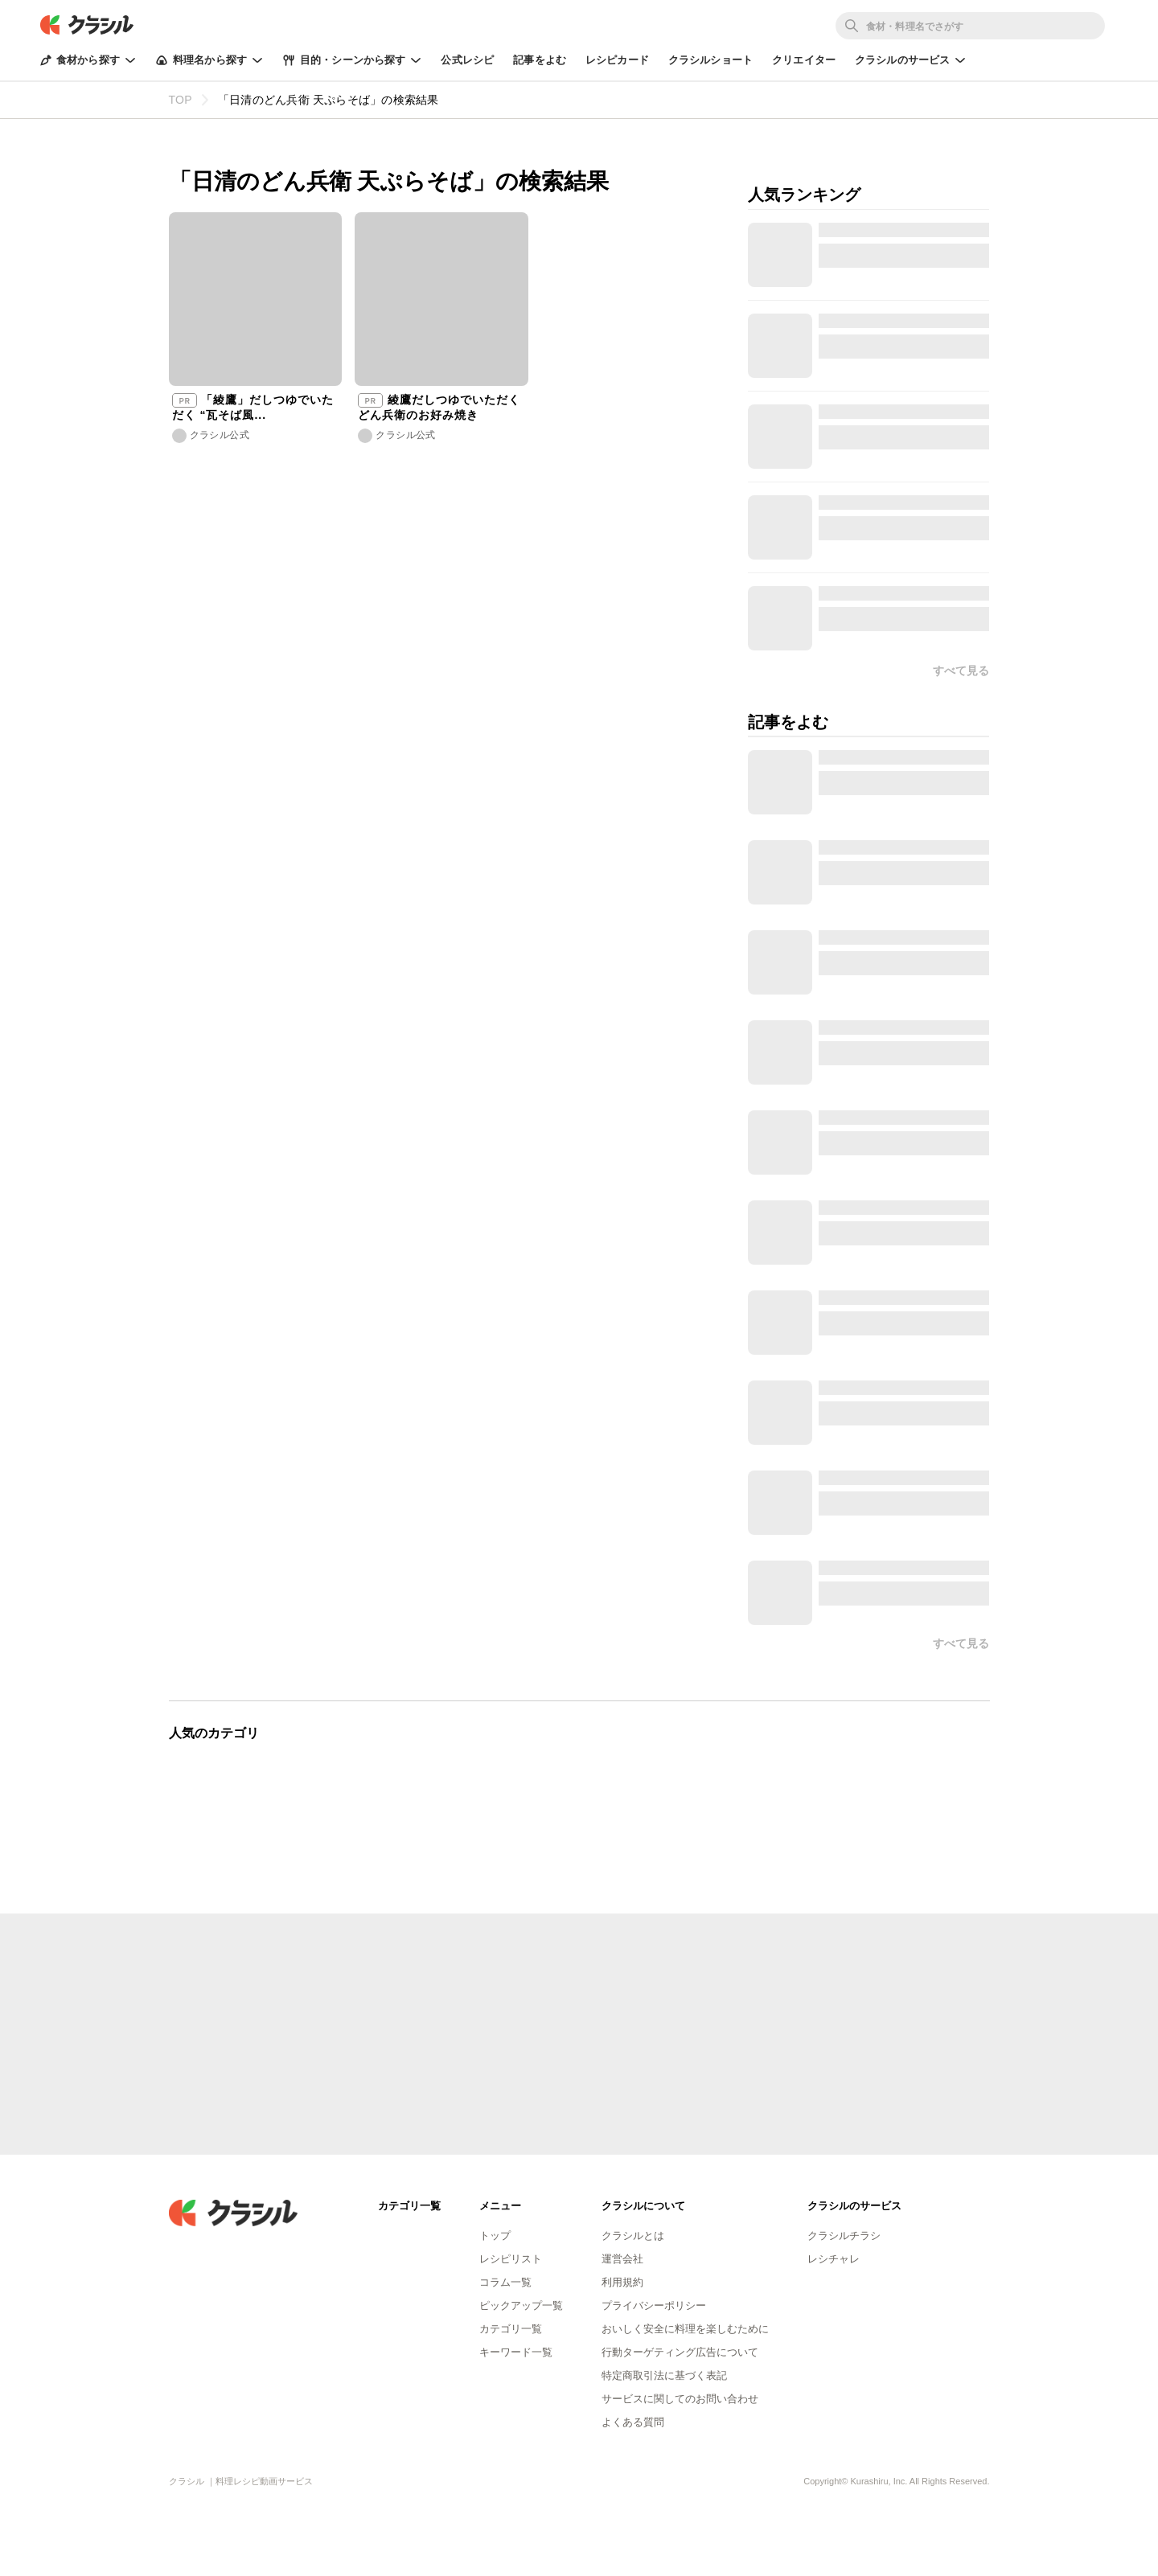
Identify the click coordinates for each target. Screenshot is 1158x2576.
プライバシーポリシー (654, 2305)
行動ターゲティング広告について (680, 2352)
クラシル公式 (219, 435)
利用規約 (622, 2282)
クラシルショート (710, 60)
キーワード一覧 (515, 2352)
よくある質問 (633, 2422)
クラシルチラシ (844, 2235)
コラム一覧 (505, 2282)
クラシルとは (633, 2235)
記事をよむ (539, 60)
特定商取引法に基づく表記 (664, 2375)
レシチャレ (833, 2259)
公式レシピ (467, 60)
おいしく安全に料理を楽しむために (685, 2329)
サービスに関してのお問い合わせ (680, 2399)
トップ (495, 2235)
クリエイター (804, 60)
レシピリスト (510, 2259)
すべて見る (961, 1643)
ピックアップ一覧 (521, 2305)
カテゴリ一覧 (510, 2329)
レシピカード (617, 60)
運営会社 (622, 2259)
